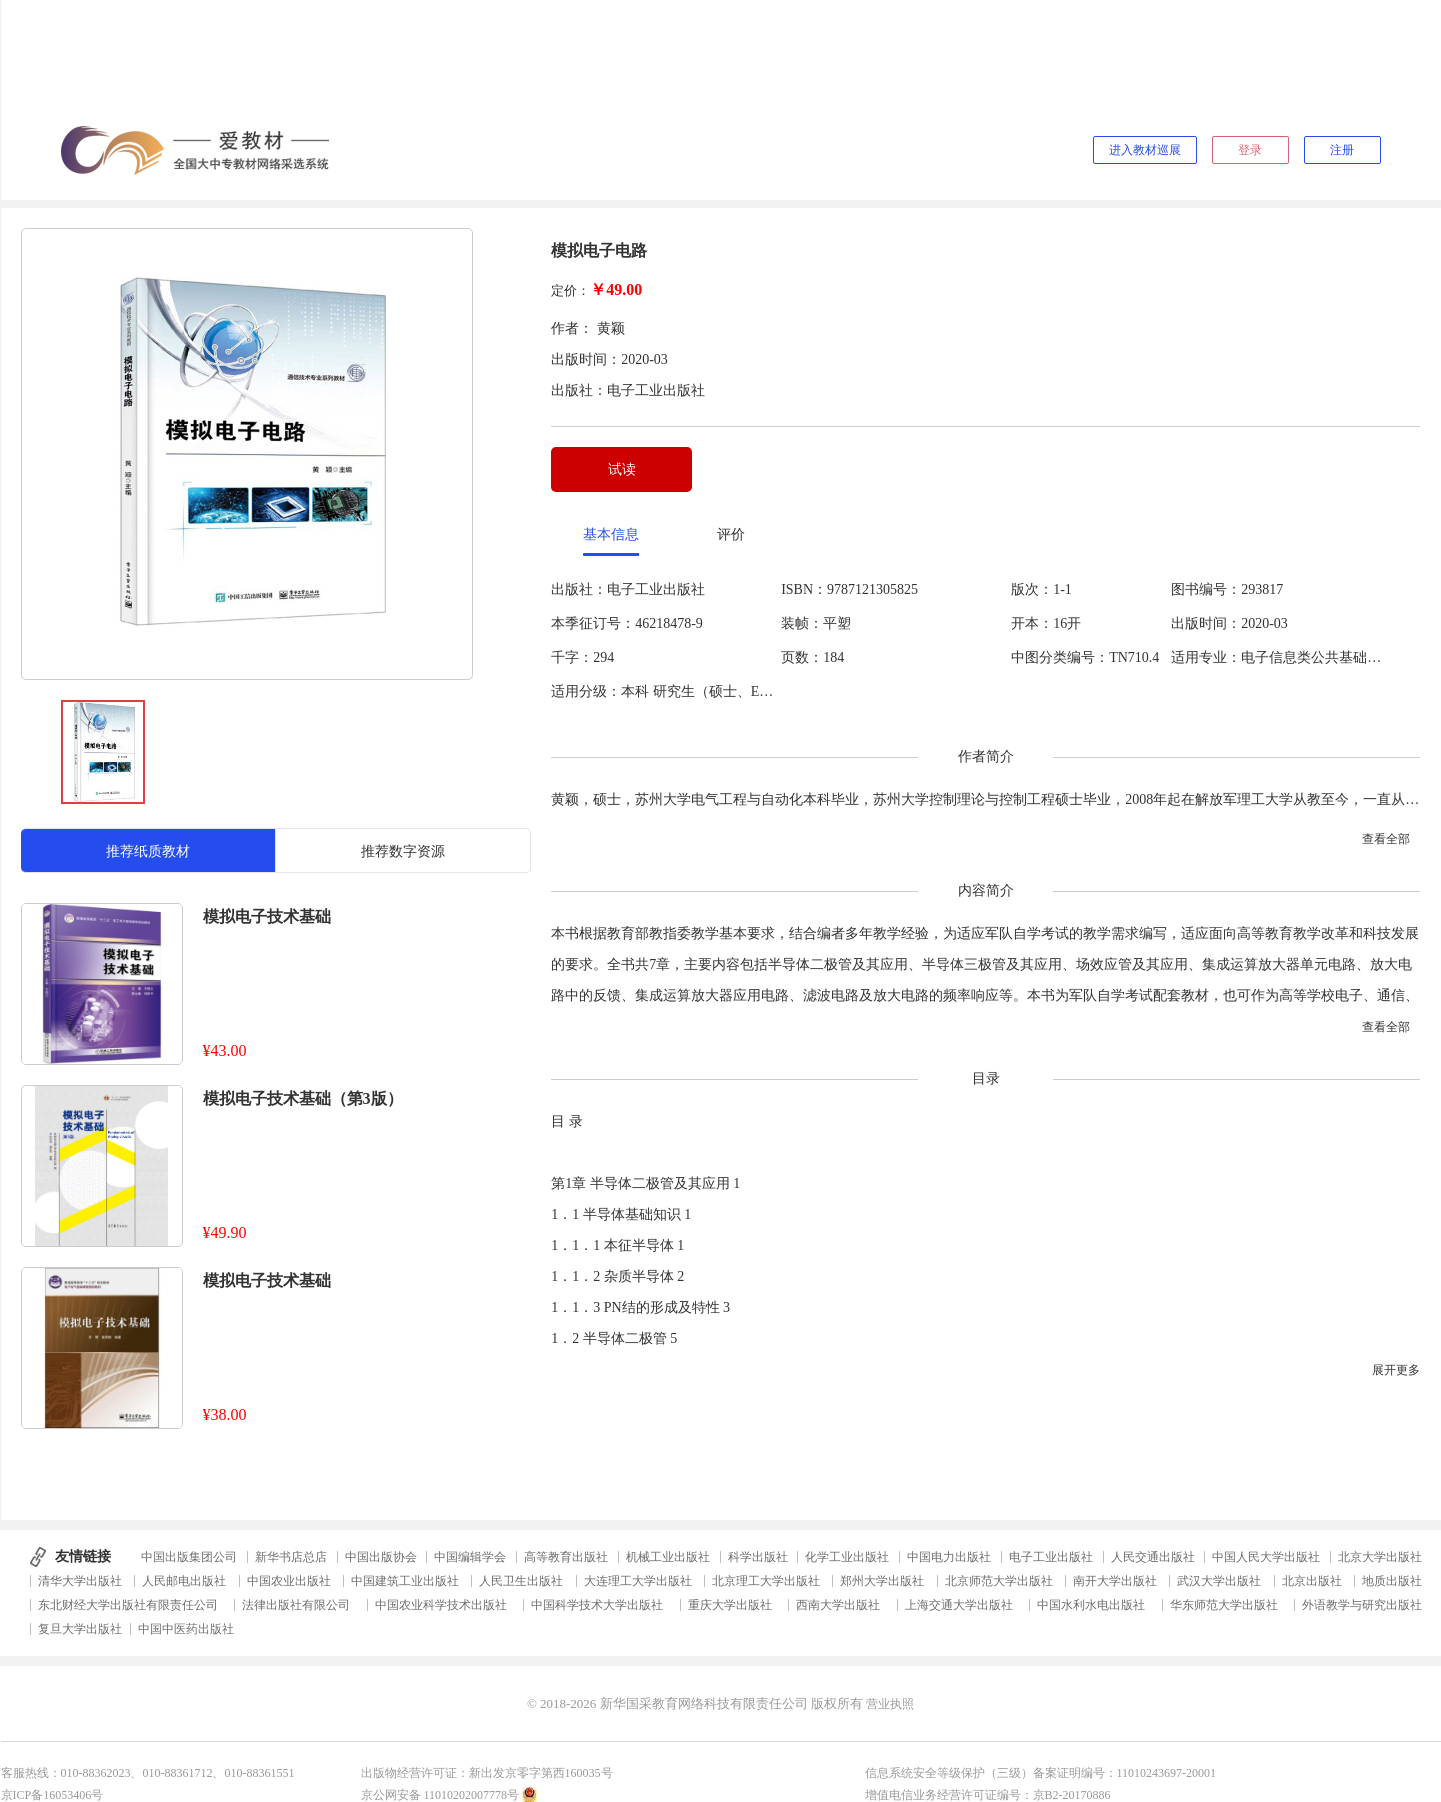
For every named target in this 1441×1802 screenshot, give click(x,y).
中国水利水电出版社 (1091, 1605)
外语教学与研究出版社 (1362, 1605)
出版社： (579, 589)
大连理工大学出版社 (638, 1581)
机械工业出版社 (668, 1557)
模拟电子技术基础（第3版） (303, 1098)
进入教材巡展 (1145, 150)
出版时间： (1206, 623)
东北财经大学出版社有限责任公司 (128, 1605)
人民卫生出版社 (521, 1581)
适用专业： (1206, 657)
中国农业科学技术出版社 (441, 1605)
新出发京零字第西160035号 (541, 1773)
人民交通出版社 (1153, 1557)
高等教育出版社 (566, 1557)
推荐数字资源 (403, 851)
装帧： (802, 623)
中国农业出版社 (289, 1581)
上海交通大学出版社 (959, 1605)
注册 (1342, 150)
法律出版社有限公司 (296, 1605)
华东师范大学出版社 (1224, 1605)
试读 (622, 469)
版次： (1032, 589)
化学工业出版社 (847, 1557)
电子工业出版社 (1051, 1557)
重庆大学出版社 (730, 1605)
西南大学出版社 (838, 1605)
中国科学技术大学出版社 (597, 1605)
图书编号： (1206, 589)
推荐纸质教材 (148, 851)
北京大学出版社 (1380, 1557)
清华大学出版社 (80, 1581)
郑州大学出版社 (882, 1581)
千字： (572, 657)
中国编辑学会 (470, 1557)
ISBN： (804, 589)
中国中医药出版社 (186, 1629)
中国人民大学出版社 (1266, 1557)
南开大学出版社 (1115, 1581)
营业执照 (890, 1704)
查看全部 (1386, 839)
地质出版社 (1392, 1581)
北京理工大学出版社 (766, 1581)
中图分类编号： (1060, 657)
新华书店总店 (291, 1557)
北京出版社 (1312, 1581)
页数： (802, 657)
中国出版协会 (381, 1557)
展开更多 (1396, 1370)
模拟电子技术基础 (267, 916)
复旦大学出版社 (80, 1629)
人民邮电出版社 (184, 1581)
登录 (1250, 150)
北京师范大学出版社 (999, 1581)
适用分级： (586, 691)
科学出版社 (758, 1557)
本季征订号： (593, 623)
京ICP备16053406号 (52, 1795)
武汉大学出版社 (1219, 1581)
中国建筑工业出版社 (405, 1581)
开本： (1032, 623)
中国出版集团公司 (189, 1557)
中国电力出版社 (949, 1557)
